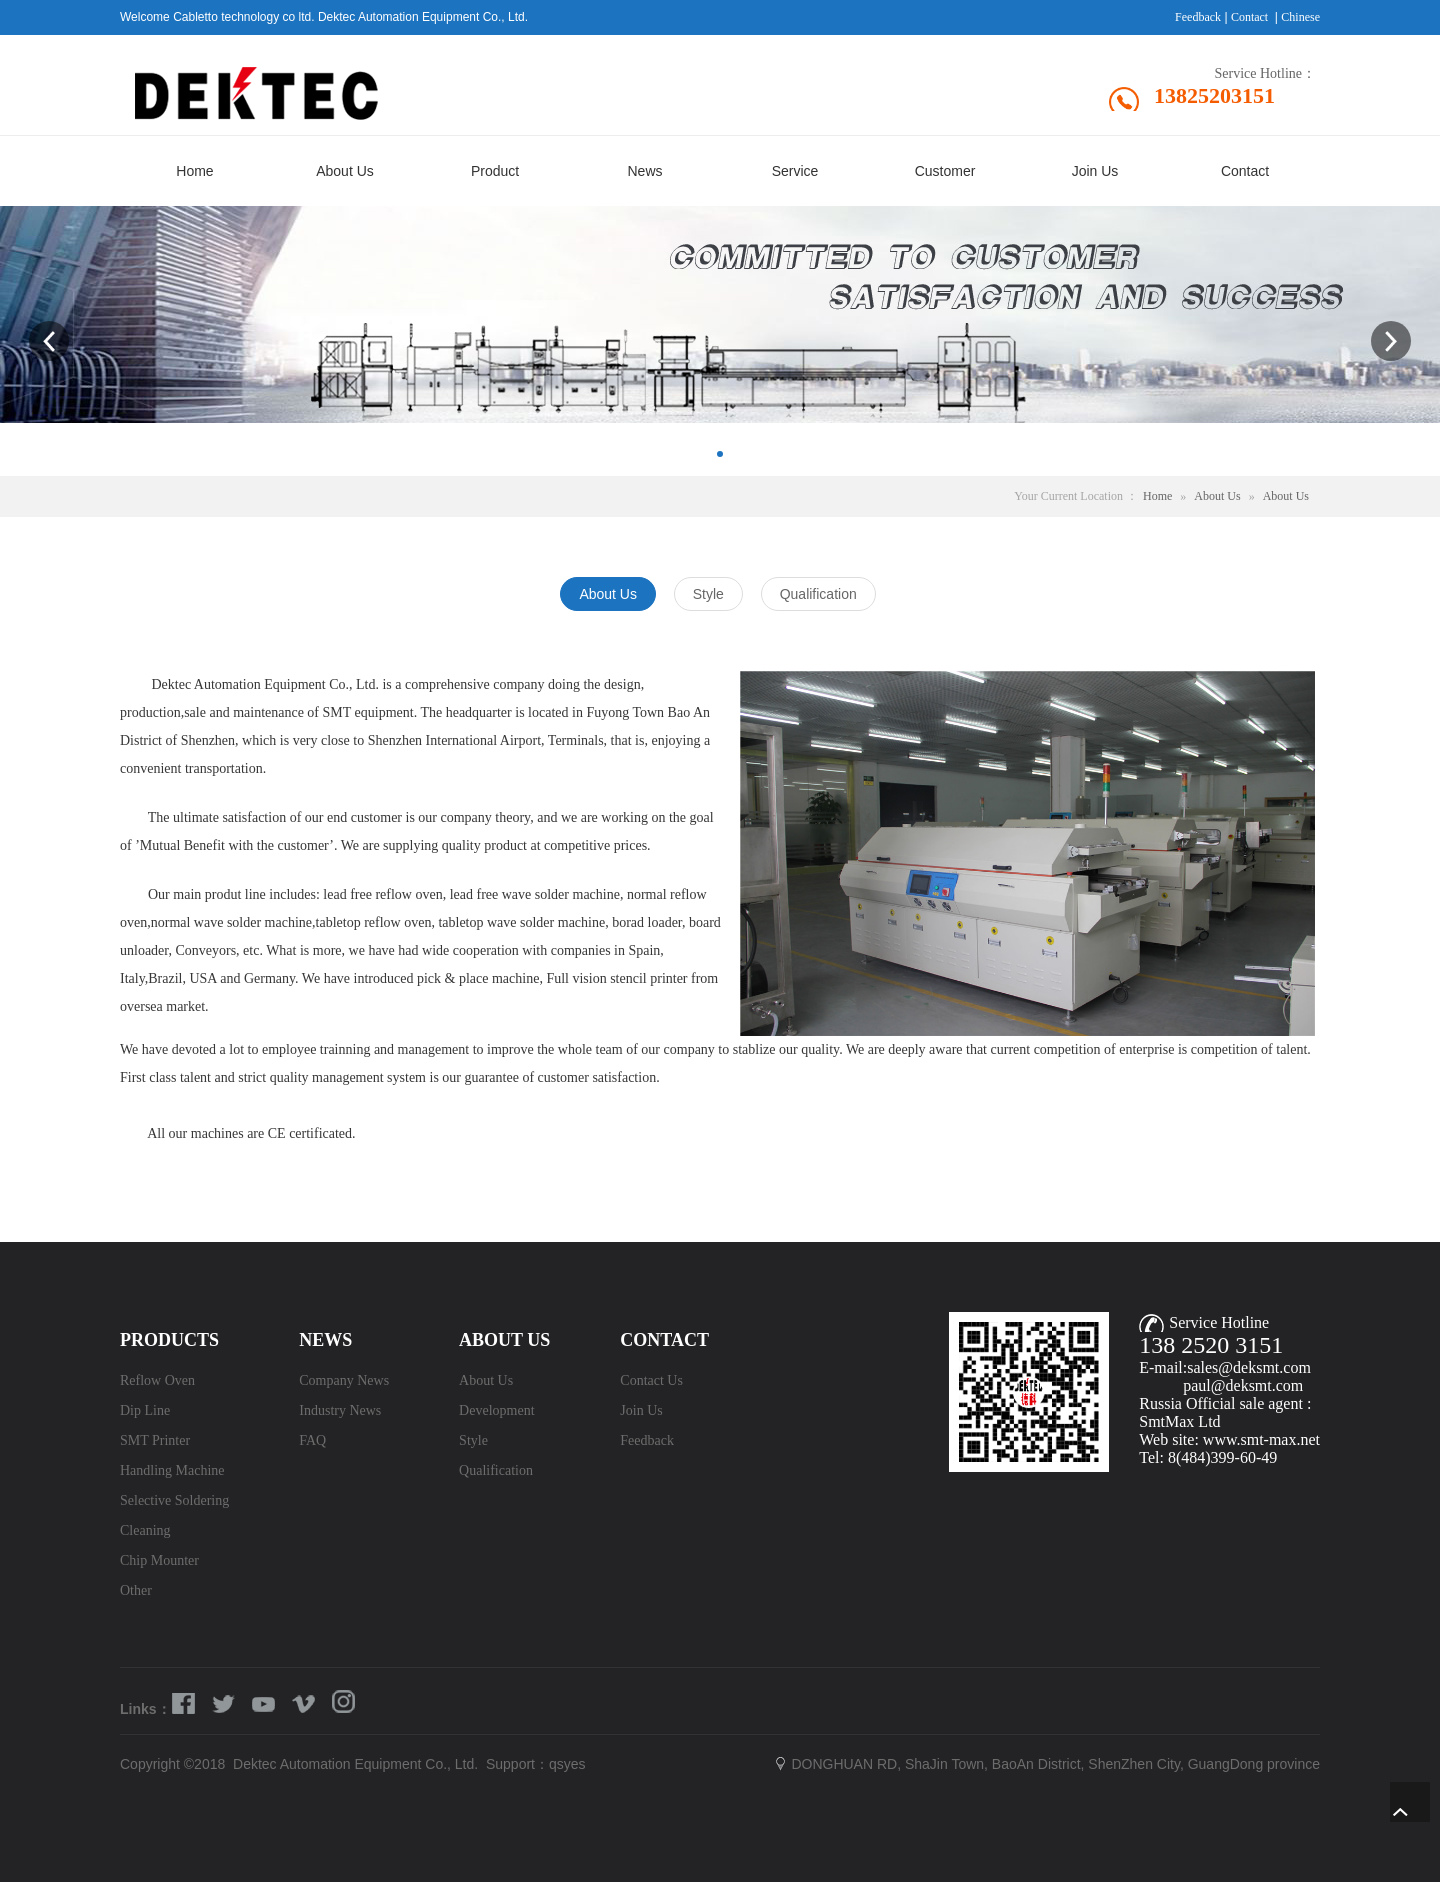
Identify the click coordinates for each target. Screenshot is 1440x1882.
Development (496, 1410)
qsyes (567, 1764)
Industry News (340, 1410)
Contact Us (651, 1380)
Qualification (496, 1470)
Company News (344, 1380)
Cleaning (145, 1530)
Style (473, 1440)
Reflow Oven (157, 1380)
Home (1157, 496)
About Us (1217, 496)
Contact (1249, 17)
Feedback (1198, 17)
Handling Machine (172, 1470)
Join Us (641, 1410)
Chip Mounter (159, 1560)
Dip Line (145, 1410)
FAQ (312, 1440)
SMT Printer (155, 1440)
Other (136, 1590)
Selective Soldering (174, 1500)
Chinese (1300, 17)
